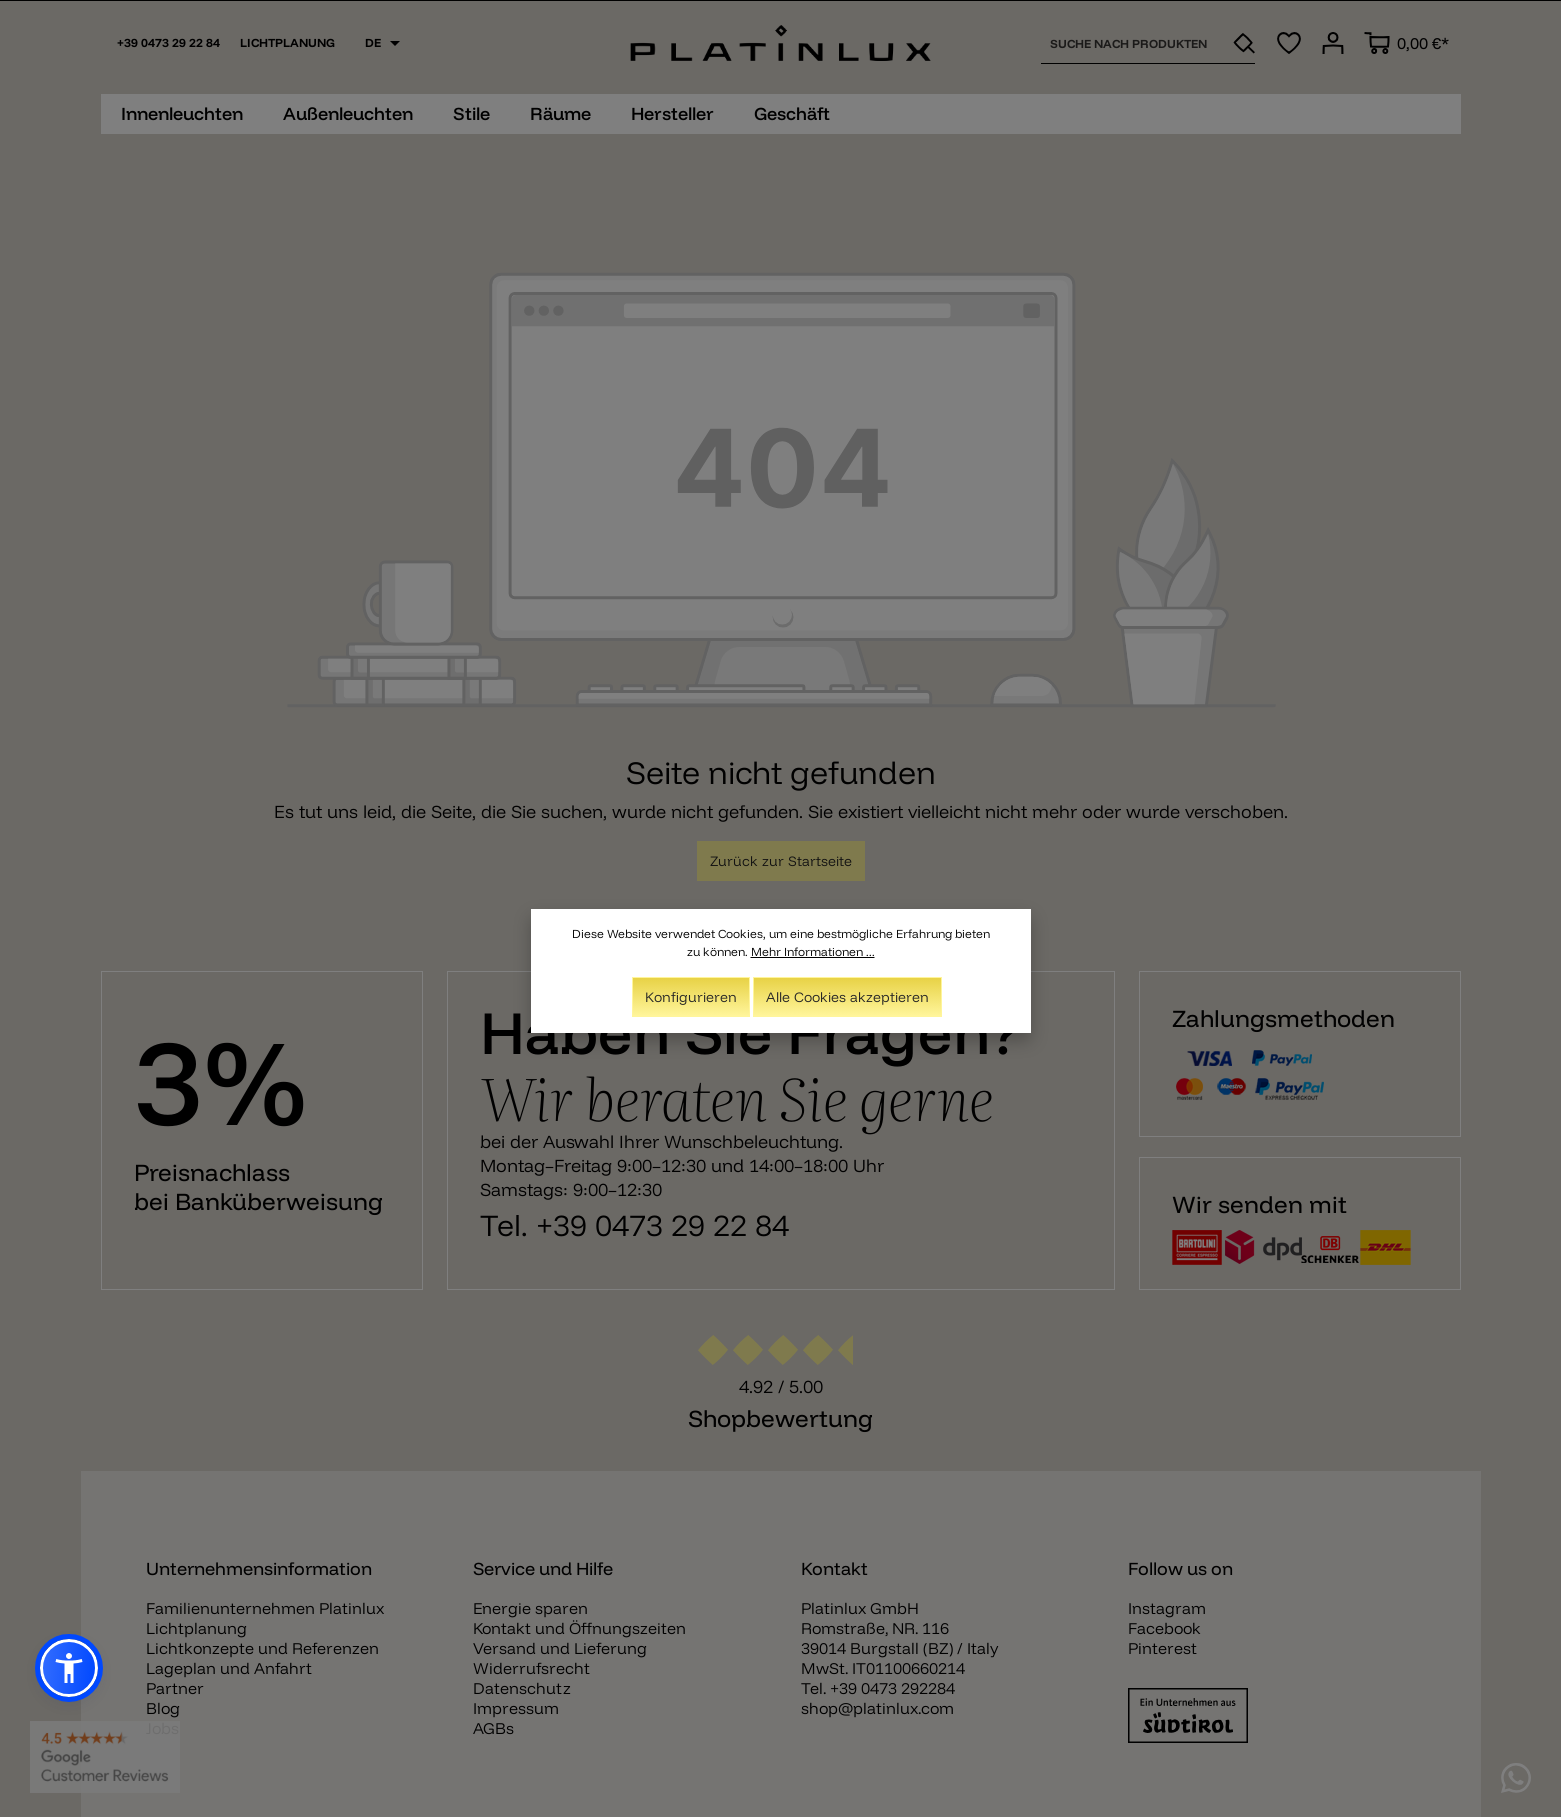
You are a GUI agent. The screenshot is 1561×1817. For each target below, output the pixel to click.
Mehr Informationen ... (813, 955)
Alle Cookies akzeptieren (847, 1001)
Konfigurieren (691, 1001)
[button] (69, 1668)
